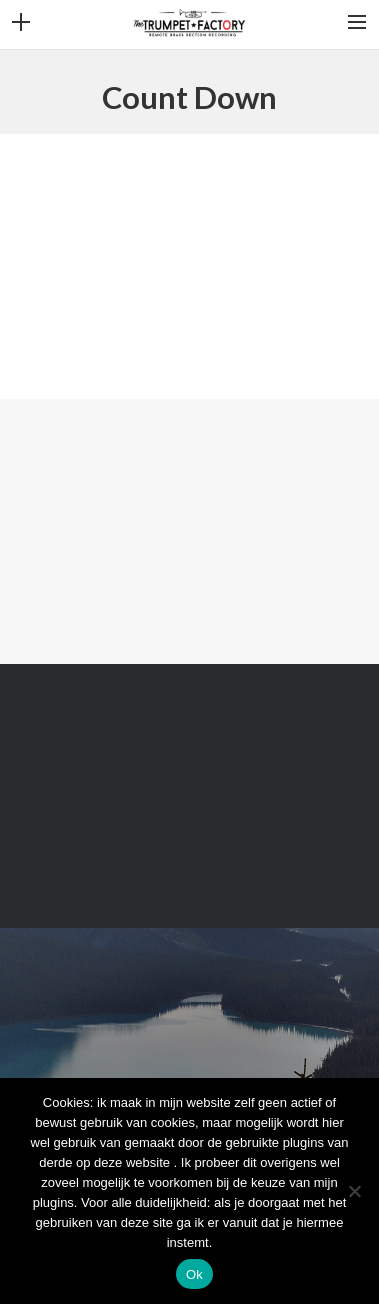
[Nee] (354, 1191)
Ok (194, 1274)
